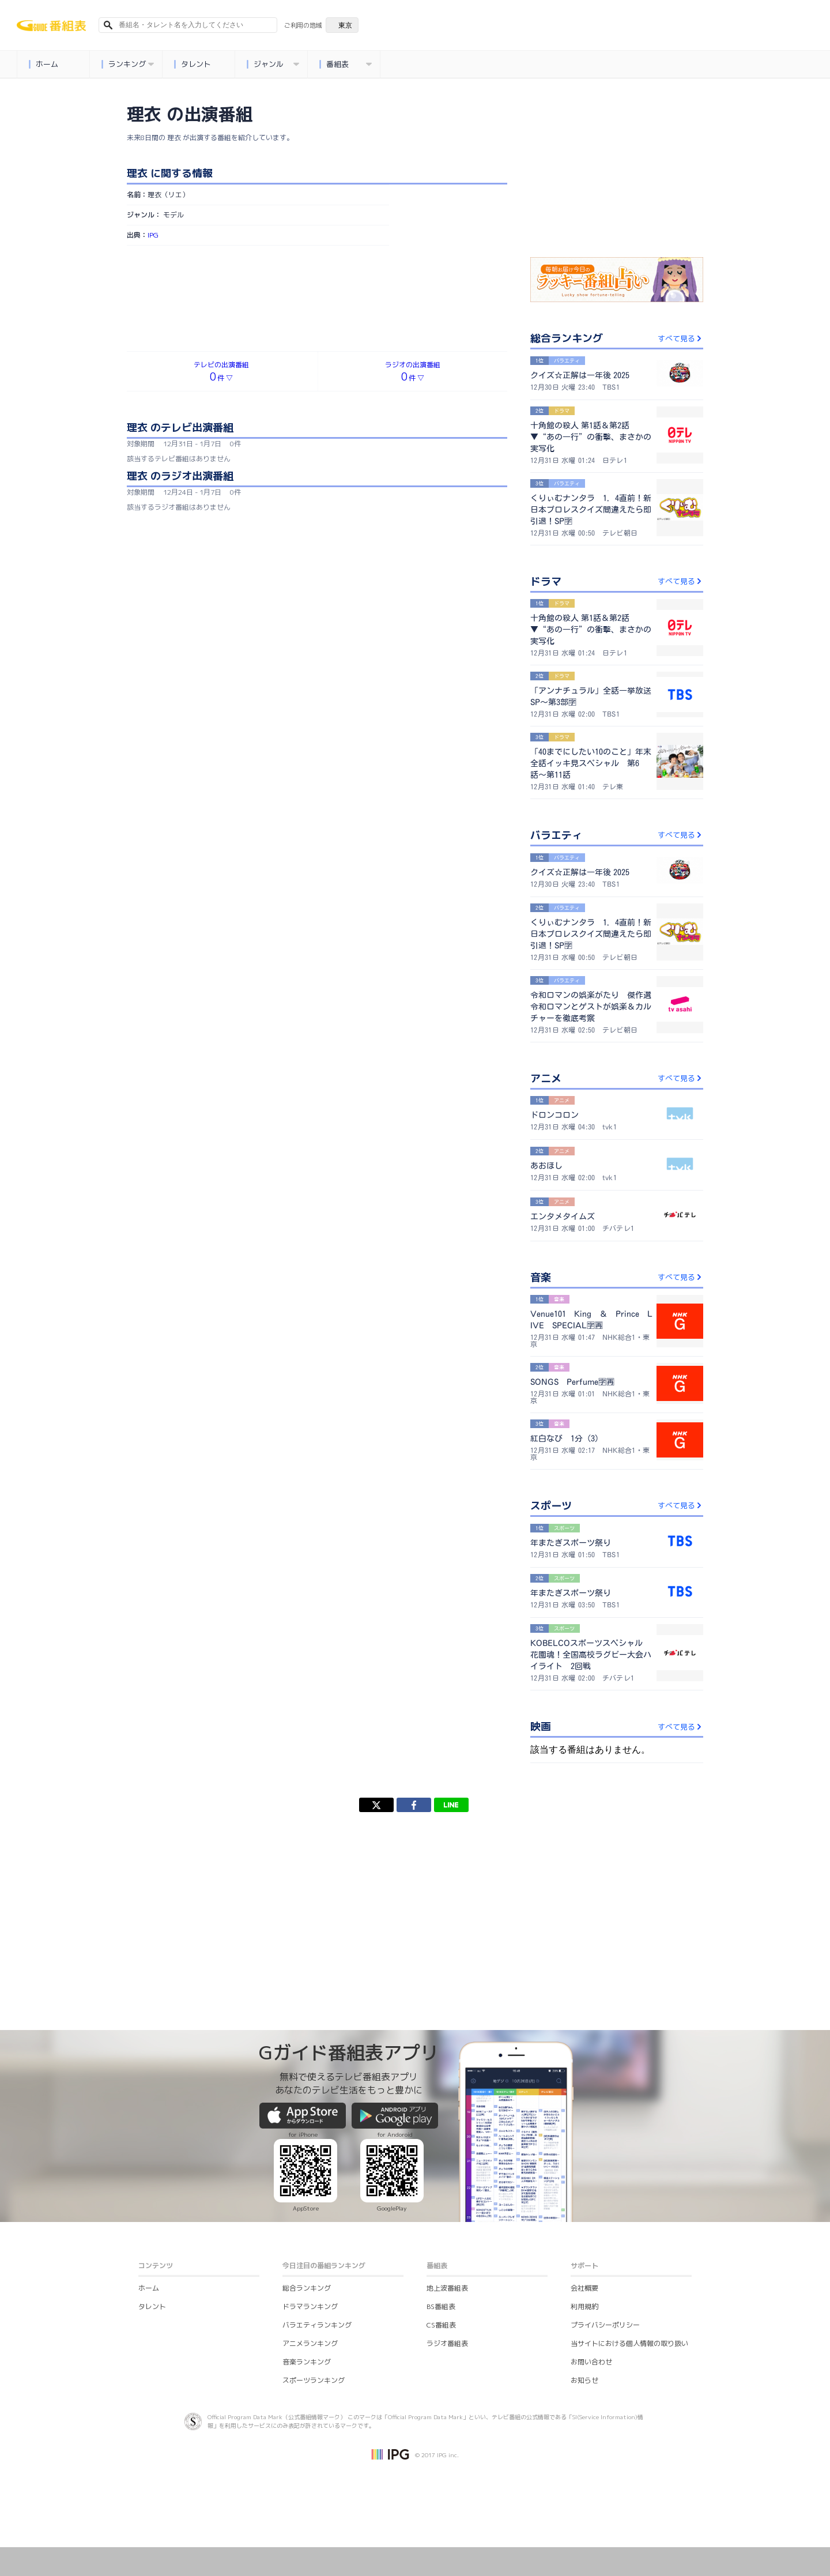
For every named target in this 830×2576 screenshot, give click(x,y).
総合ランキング (306, 2288)
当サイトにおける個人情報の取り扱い (629, 2343)
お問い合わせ (591, 2362)
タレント (192, 64)
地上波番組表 (447, 2288)
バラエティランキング (317, 2325)
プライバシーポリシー (605, 2325)
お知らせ (584, 2380)
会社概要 (584, 2288)
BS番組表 (441, 2306)
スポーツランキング (313, 2380)
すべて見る (680, 338)
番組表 (345, 64)
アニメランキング (310, 2343)
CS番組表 (441, 2325)
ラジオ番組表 (447, 2343)
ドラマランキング (310, 2306)
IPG (153, 235)
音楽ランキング (306, 2362)
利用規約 (584, 2306)
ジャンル (272, 64)
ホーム (43, 64)
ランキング (127, 64)
